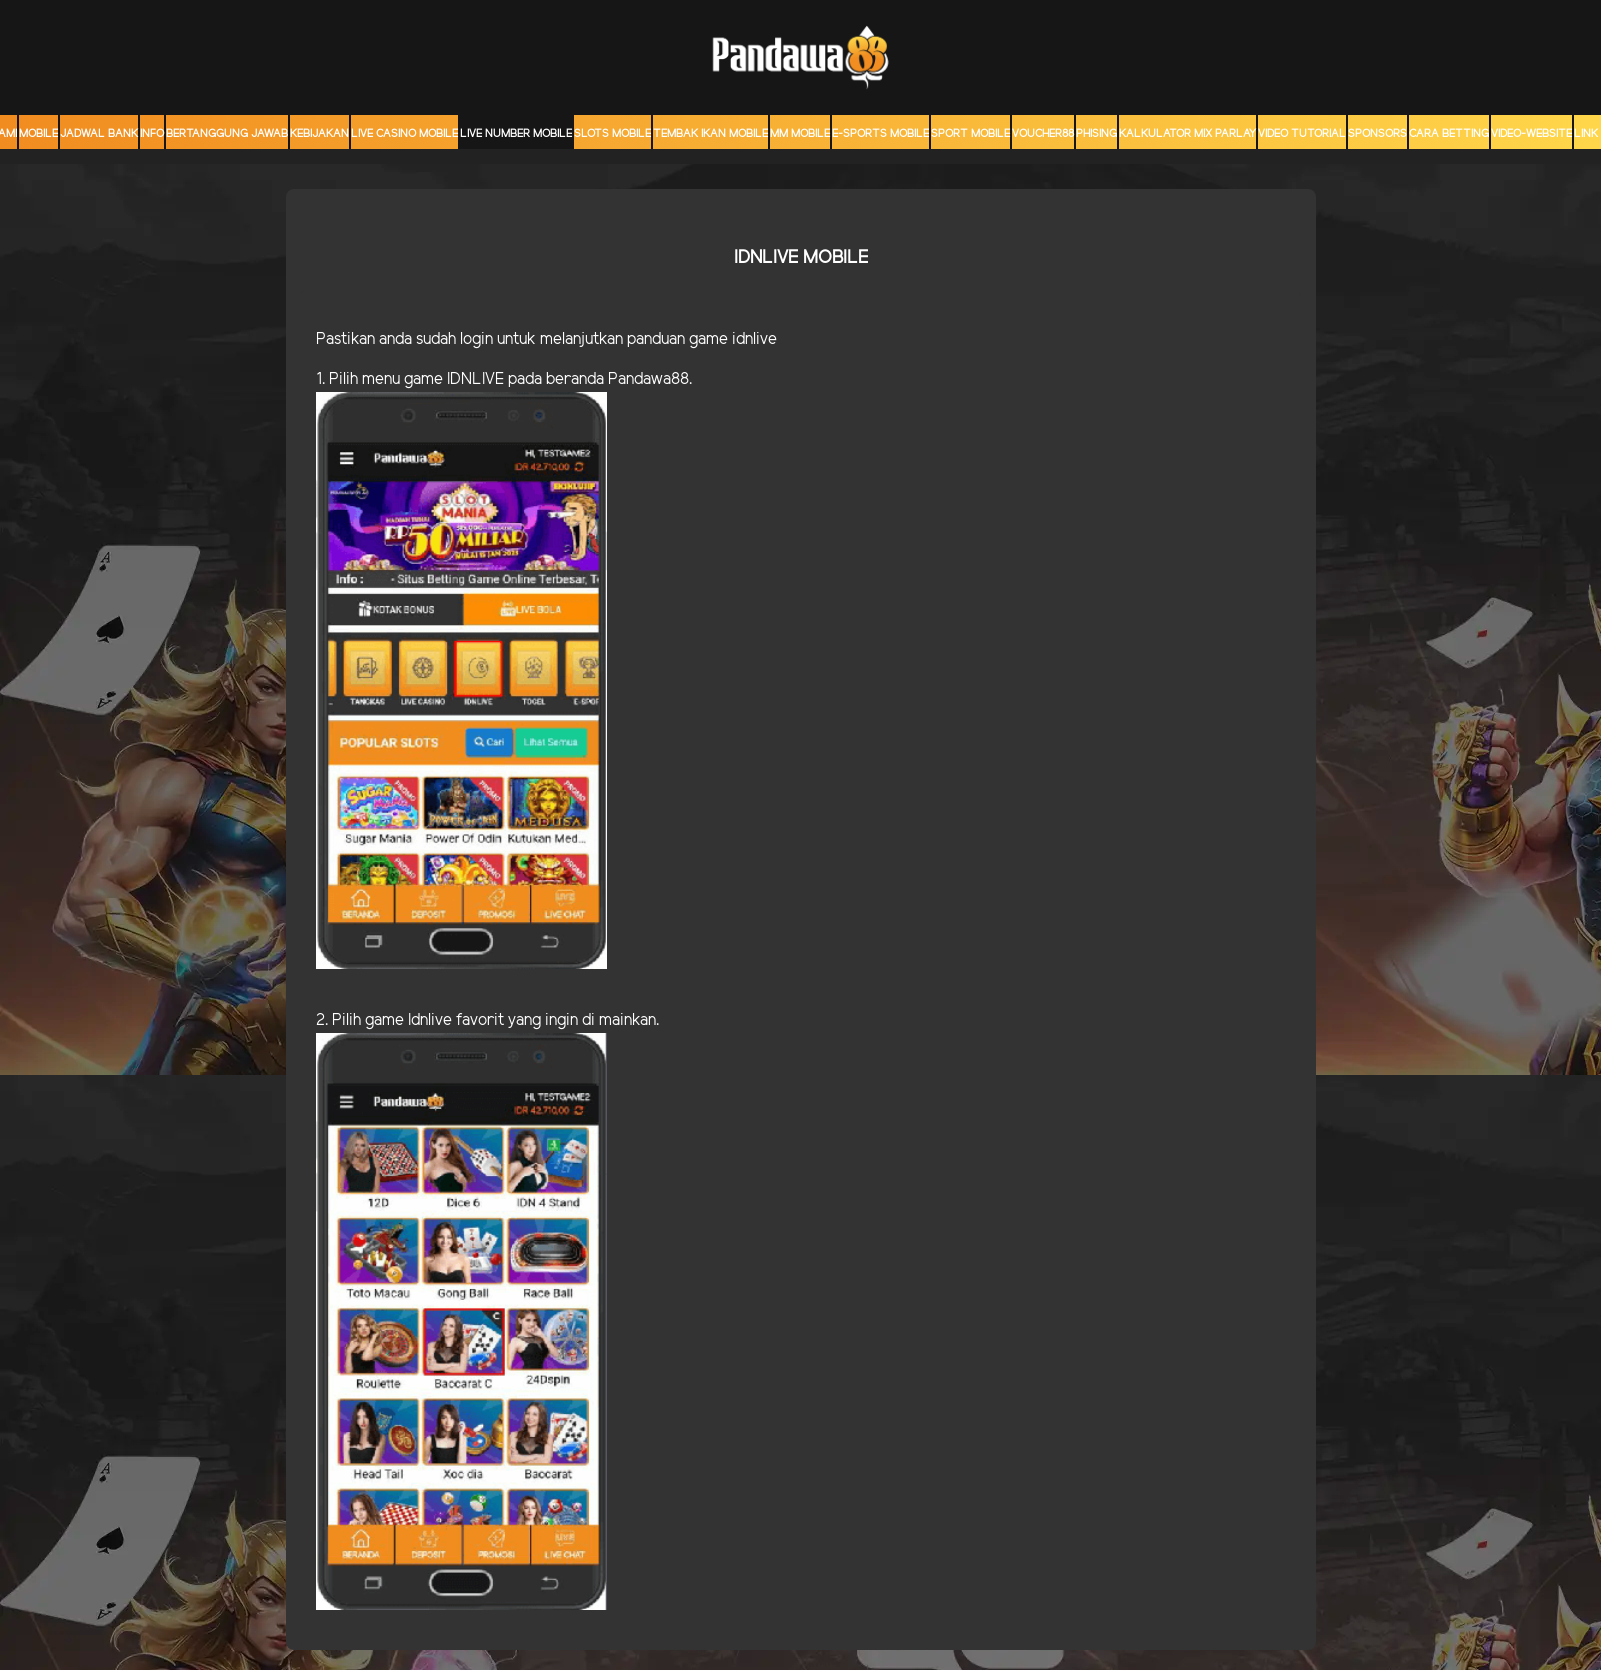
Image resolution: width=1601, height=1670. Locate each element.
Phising (1096, 134)
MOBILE (38, 134)
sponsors (1377, 134)
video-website (1531, 134)
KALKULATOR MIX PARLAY (1187, 134)
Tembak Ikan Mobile (710, 134)
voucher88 (1043, 134)
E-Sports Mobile (880, 134)
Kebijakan (319, 134)
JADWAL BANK (99, 134)
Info (152, 134)
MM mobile (800, 134)
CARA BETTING (1449, 134)
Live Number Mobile (516, 134)
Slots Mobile (612, 134)
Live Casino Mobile (404, 134)
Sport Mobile (970, 134)
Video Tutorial (1302, 134)
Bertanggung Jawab (227, 134)
